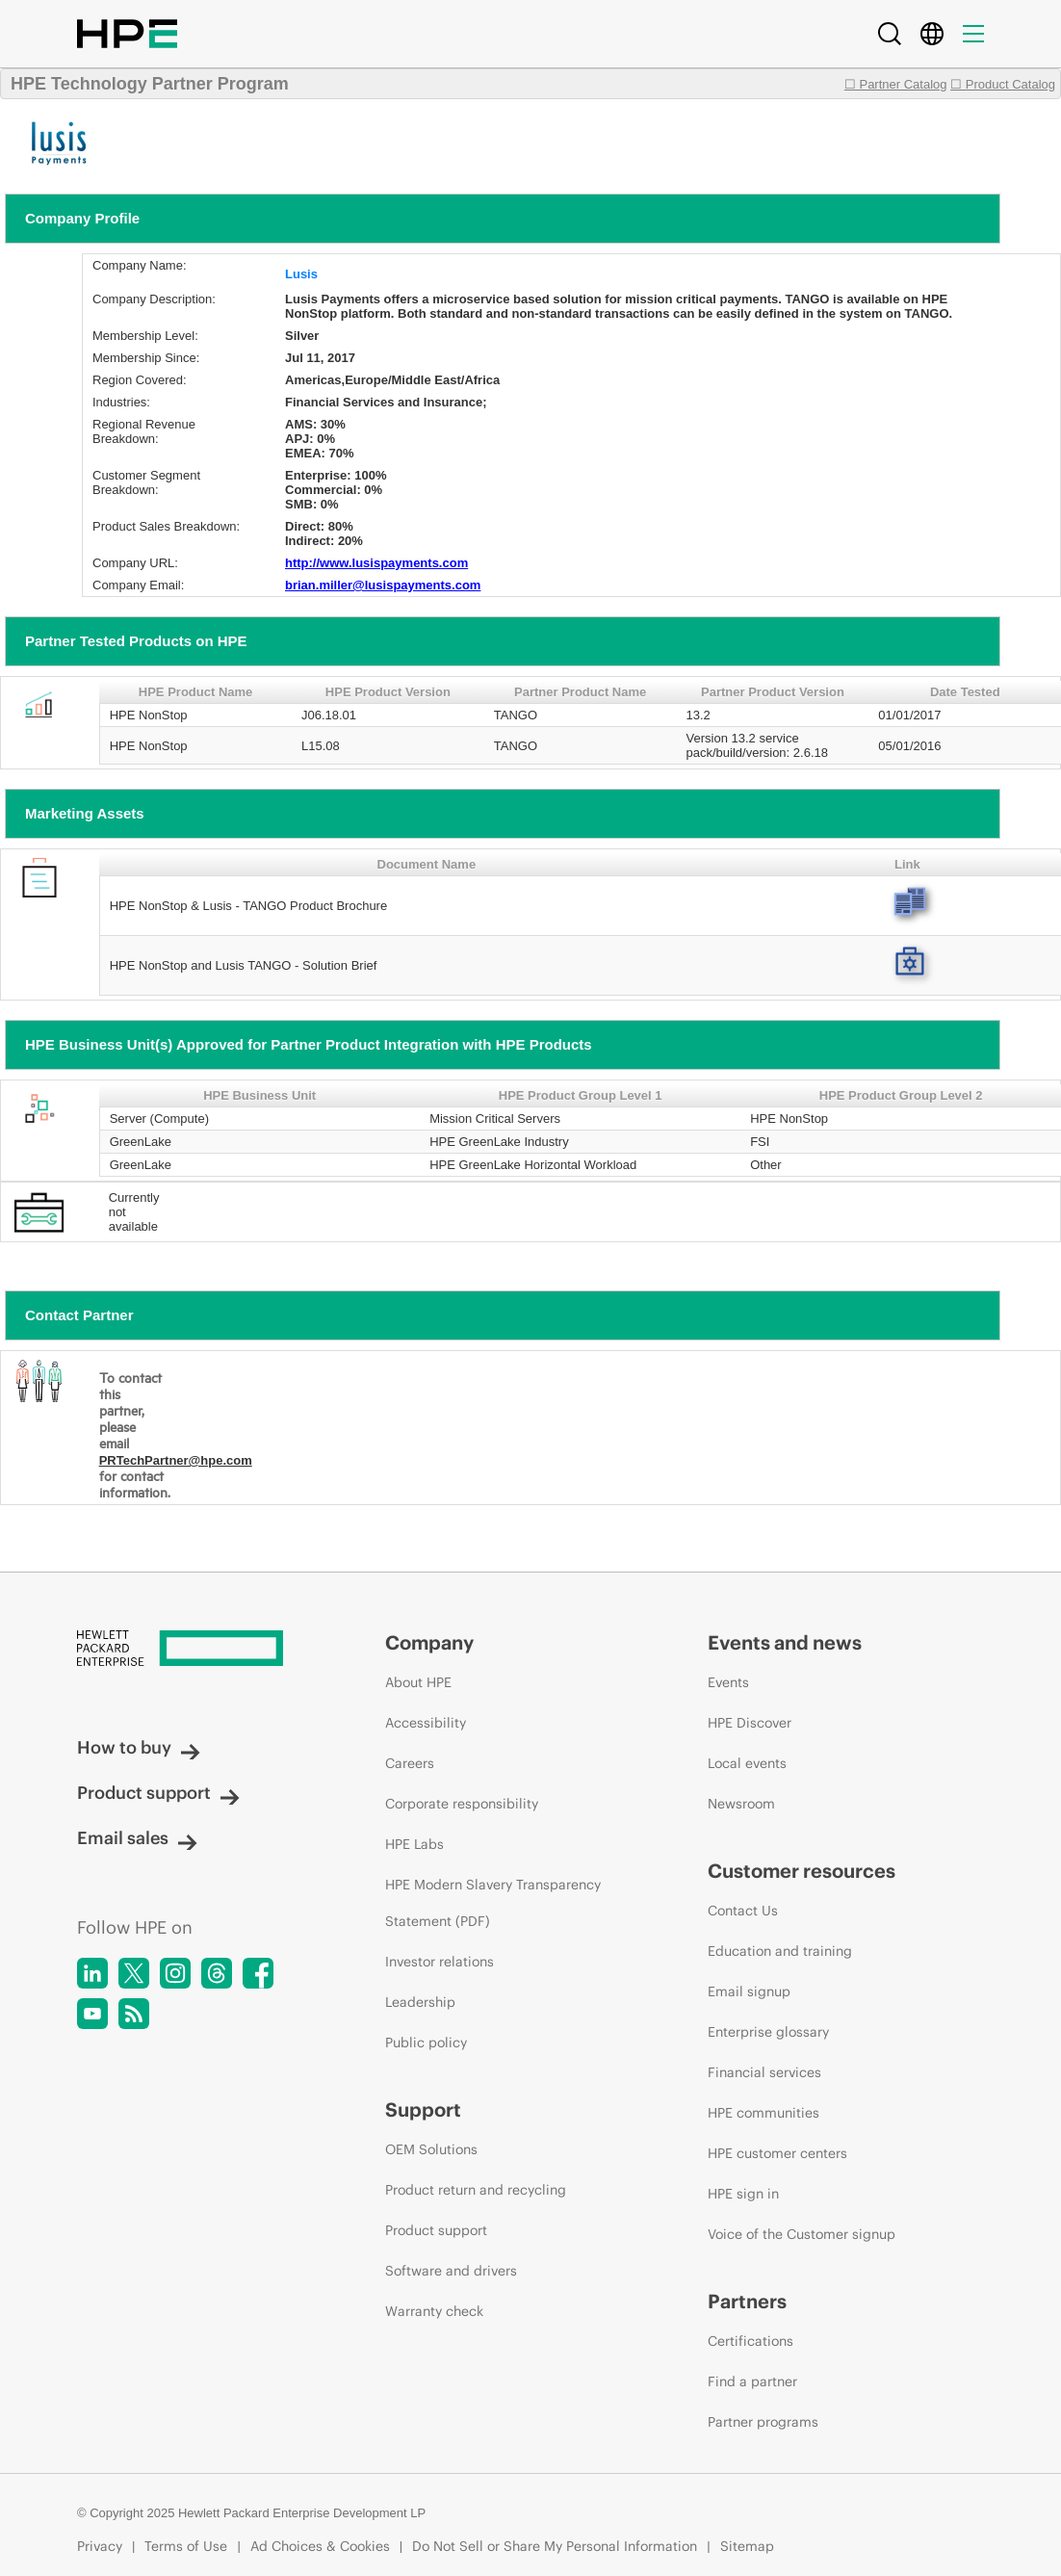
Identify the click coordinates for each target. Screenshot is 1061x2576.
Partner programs (763, 2422)
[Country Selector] (932, 33)
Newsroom (741, 1803)
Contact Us (743, 1910)
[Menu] (973, 33)
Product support (158, 1793)
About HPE (418, 1682)
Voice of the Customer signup (801, 2234)
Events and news (785, 1642)
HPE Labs (414, 1844)
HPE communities (763, 2112)
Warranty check (434, 2311)
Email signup (749, 1991)
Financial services (764, 2072)
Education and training (780, 1951)
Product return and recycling (475, 2190)
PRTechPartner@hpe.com (175, 1460)
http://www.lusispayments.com (376, 563)
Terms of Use (185, 2546)
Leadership (420, 2002)
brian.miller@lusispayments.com (382, 585)
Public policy (426, 2042)
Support (423, 2109)
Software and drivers (451, 2270)
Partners (747, 2301)
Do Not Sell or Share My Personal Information (554, 2546)
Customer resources (801, 1871)
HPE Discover (749, 1722)
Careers (409, 1763)
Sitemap (747, 2546)
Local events (747, 1763)
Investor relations (439, 1961)
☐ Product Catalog (1002, 84)
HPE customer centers (777, 2153)
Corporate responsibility (461, 1803)
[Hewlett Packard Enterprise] (195, 1649)
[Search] (889, 33)
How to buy (138, 1747)
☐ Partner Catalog (895, 84)
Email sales (137, 1838)
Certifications (750, 2341)
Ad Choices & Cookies (320, 2546)
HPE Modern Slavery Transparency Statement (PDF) (493, 1903)
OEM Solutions (431, 2149)
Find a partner (752, 2381)
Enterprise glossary (768, 2032)
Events (728, 1682)
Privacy (99, 2546)
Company (429, 1642)
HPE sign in (743, 2193)
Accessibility (425, 1722)
